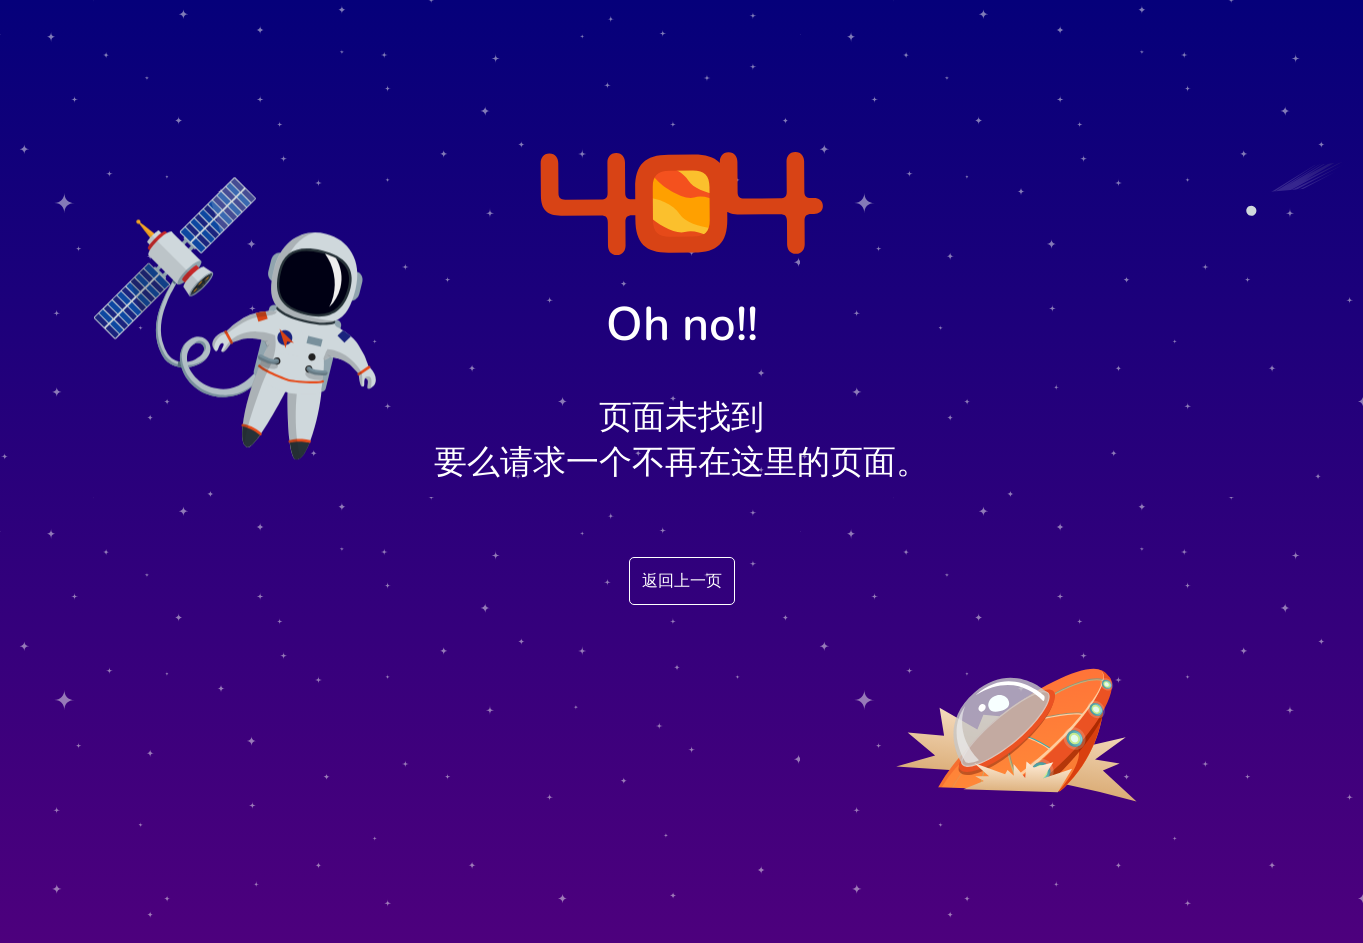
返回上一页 (682, 581)
